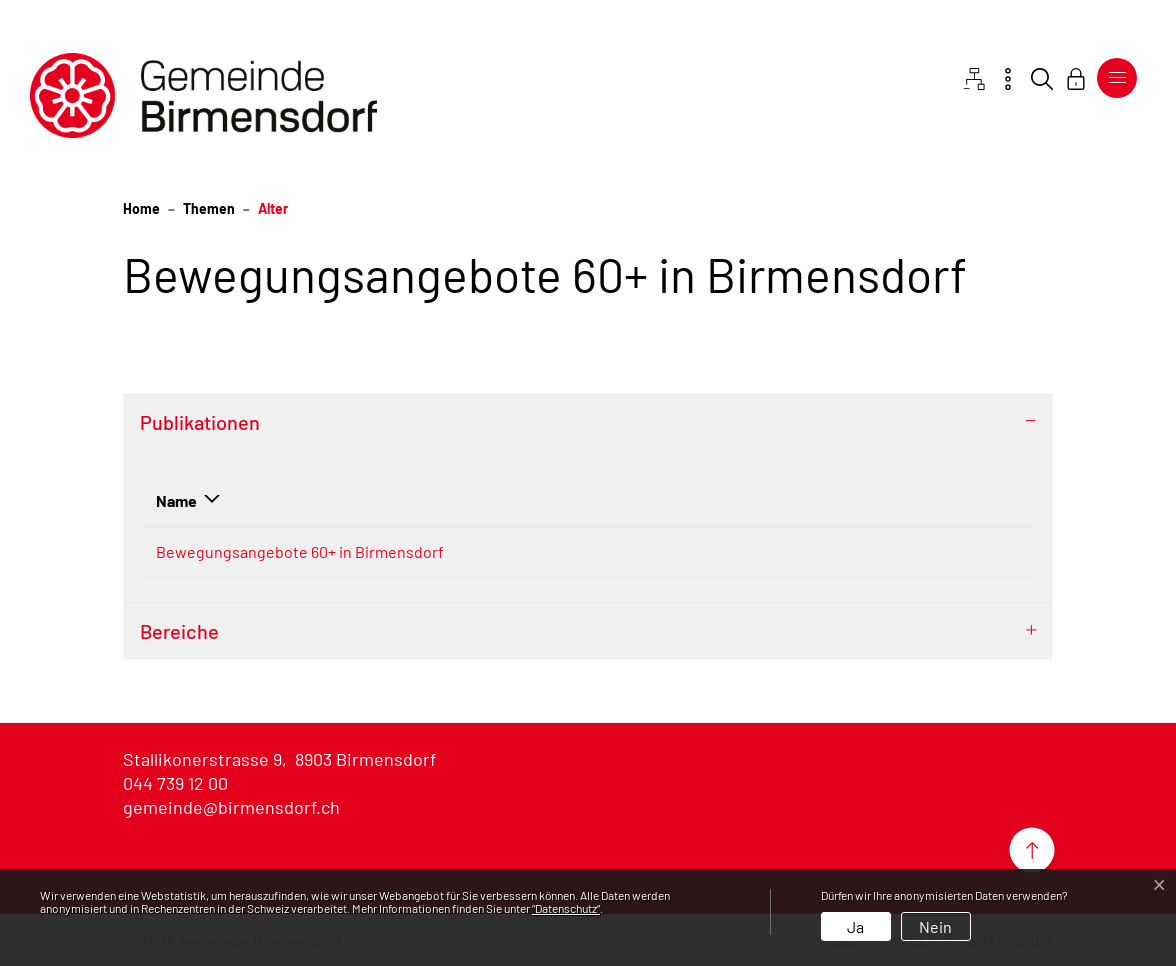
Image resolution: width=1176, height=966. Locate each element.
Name (176, 500)
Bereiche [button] (179, 631)
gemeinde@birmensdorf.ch (231, 807)
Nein (935, 926)
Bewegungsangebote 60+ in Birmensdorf (300, 551)
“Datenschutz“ (566, 908)
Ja (855, 926)
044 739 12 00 (175, 783)
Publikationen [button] (200, 422)
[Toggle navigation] (1117, 78)
